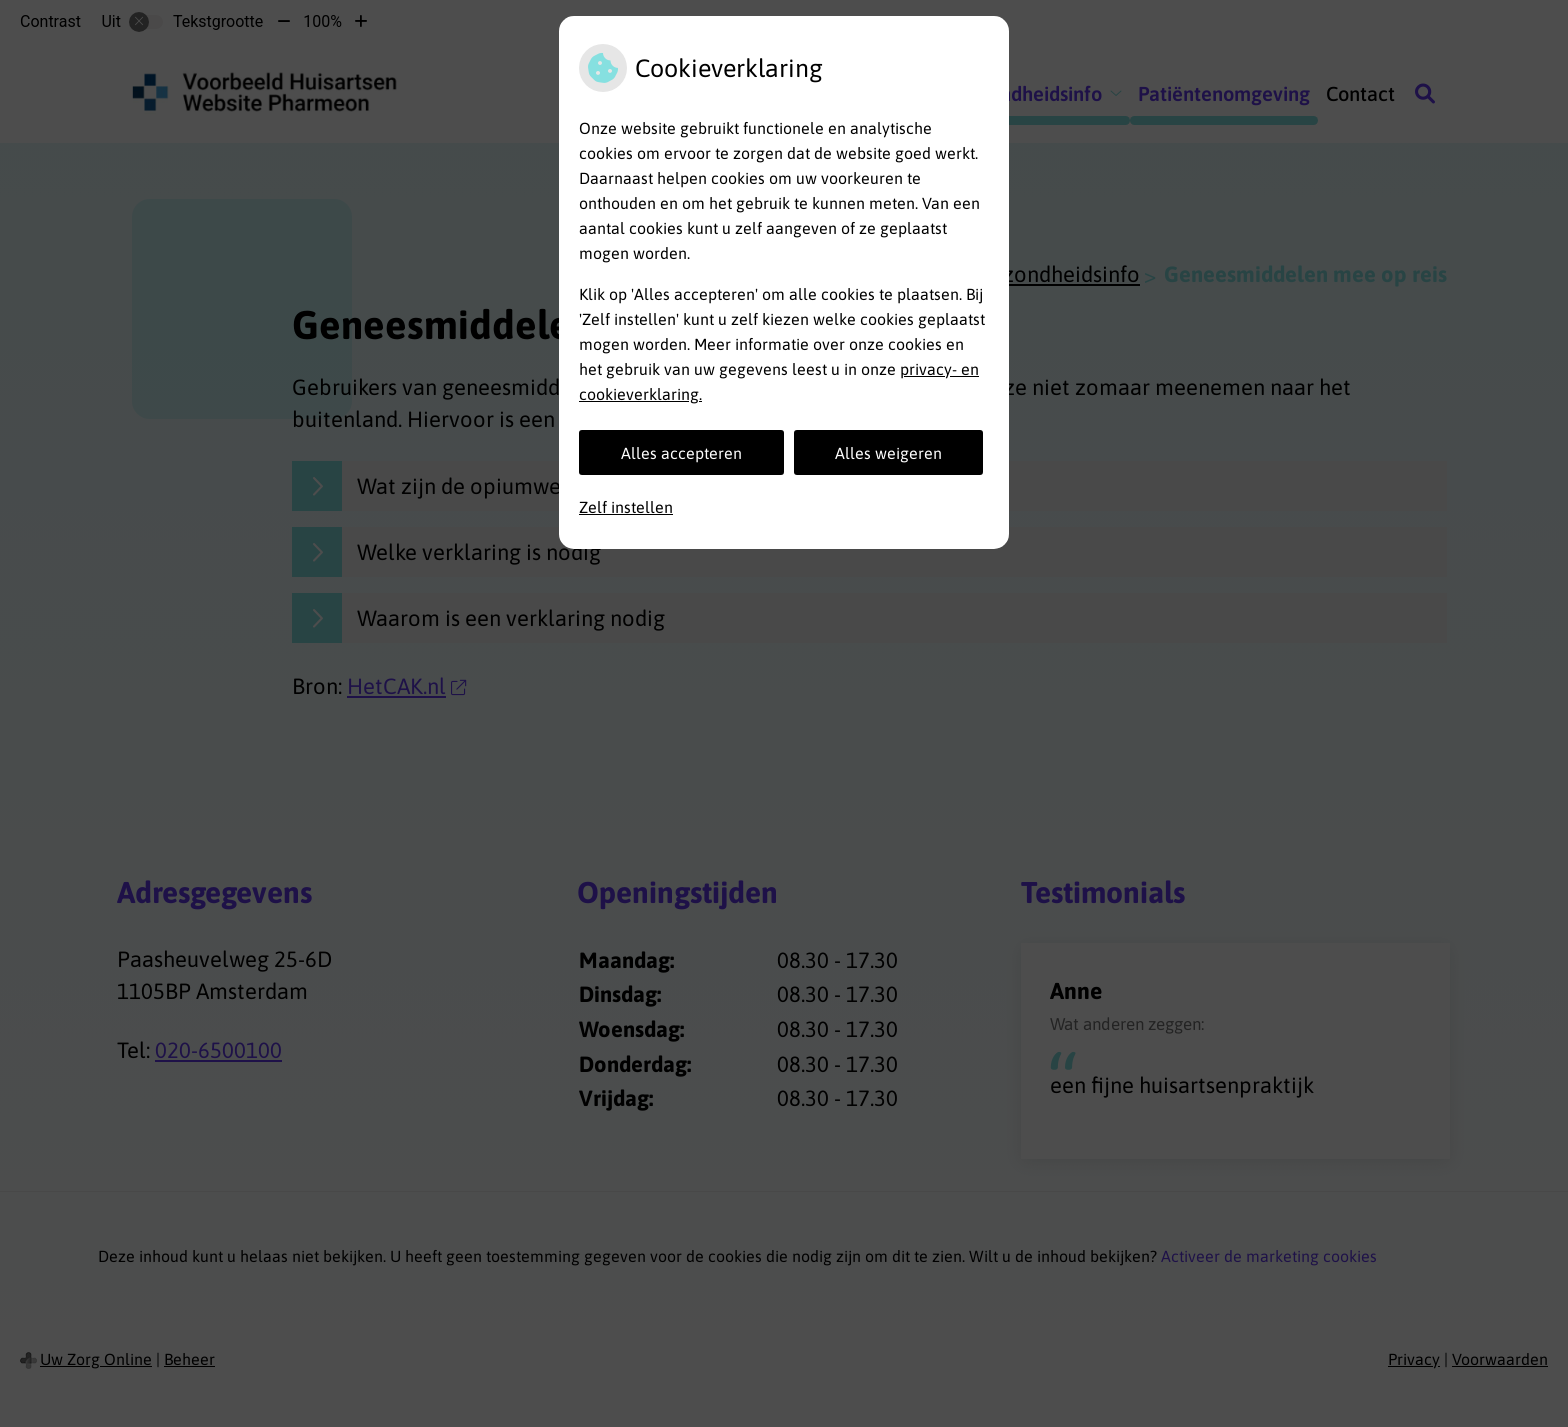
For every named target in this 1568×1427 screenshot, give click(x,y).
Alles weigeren (888, 453)
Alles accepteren (681, 453)
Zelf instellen (626, 507)
